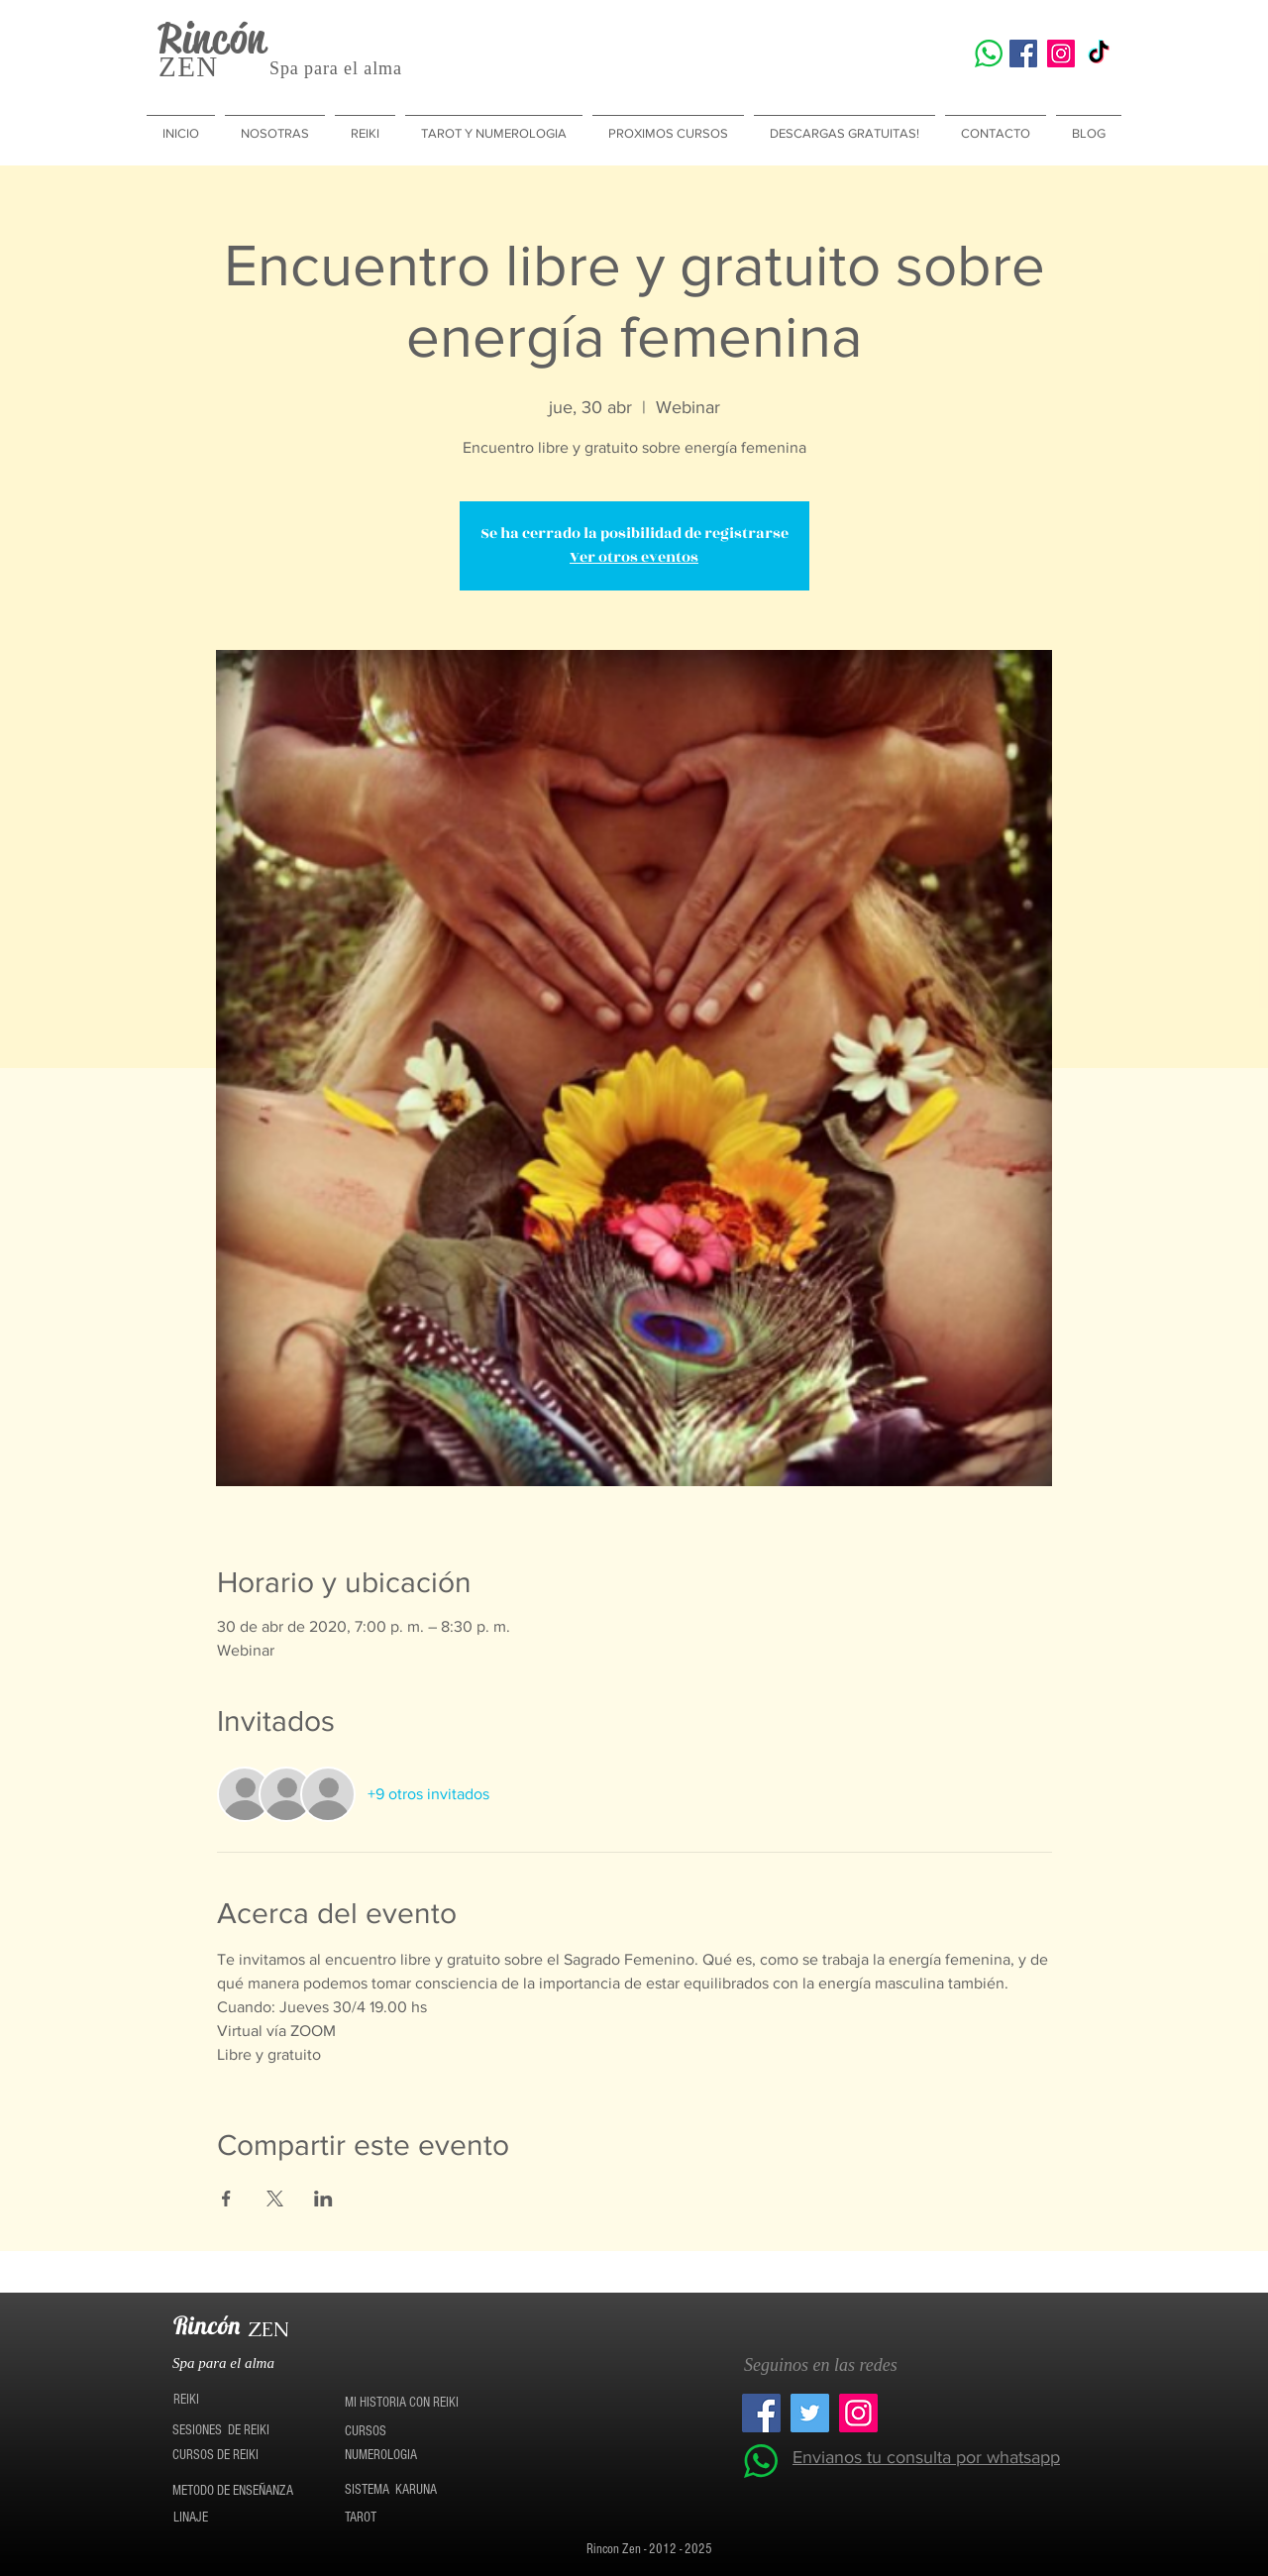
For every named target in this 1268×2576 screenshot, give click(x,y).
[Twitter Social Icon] (810, 2413)
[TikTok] (1098, 53)
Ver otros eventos (634, 557)
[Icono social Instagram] (1061, 53)
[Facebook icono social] (1023, 53)
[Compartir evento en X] (274, 2198)
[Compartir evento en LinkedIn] (323, 2198)
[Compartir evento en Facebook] (226, 2198)
